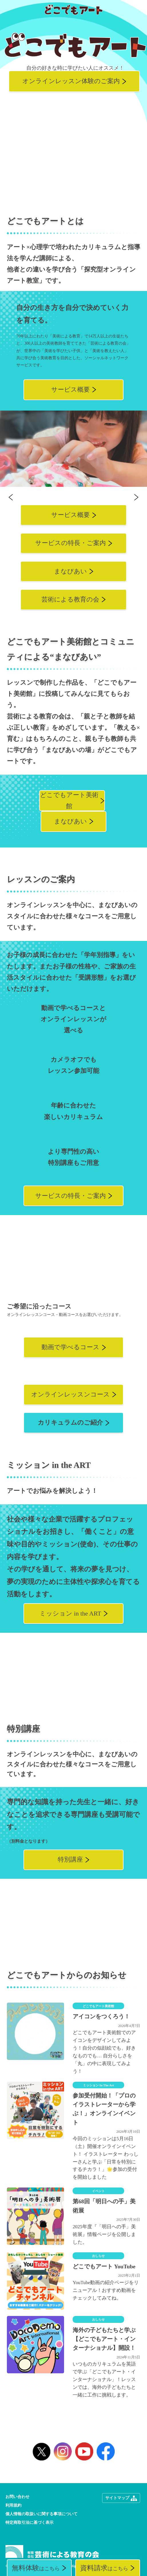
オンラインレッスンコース (70, 1394)
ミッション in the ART (70, 1613)
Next (136, 497)
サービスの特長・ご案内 (70, 543)
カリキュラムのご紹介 (70, 1422)
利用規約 (13, 2505)
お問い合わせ (17, 2497)
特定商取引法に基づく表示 (29, 2522)
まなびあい (70, 571)
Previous (11, 497)
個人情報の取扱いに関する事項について (41, 2514)
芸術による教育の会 (70, 599)
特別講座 (70, 1859)
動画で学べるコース (70, 1347)
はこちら (36, 2568)
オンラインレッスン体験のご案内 (71, 81)
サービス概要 (70, 389)
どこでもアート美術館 (69, 801)
